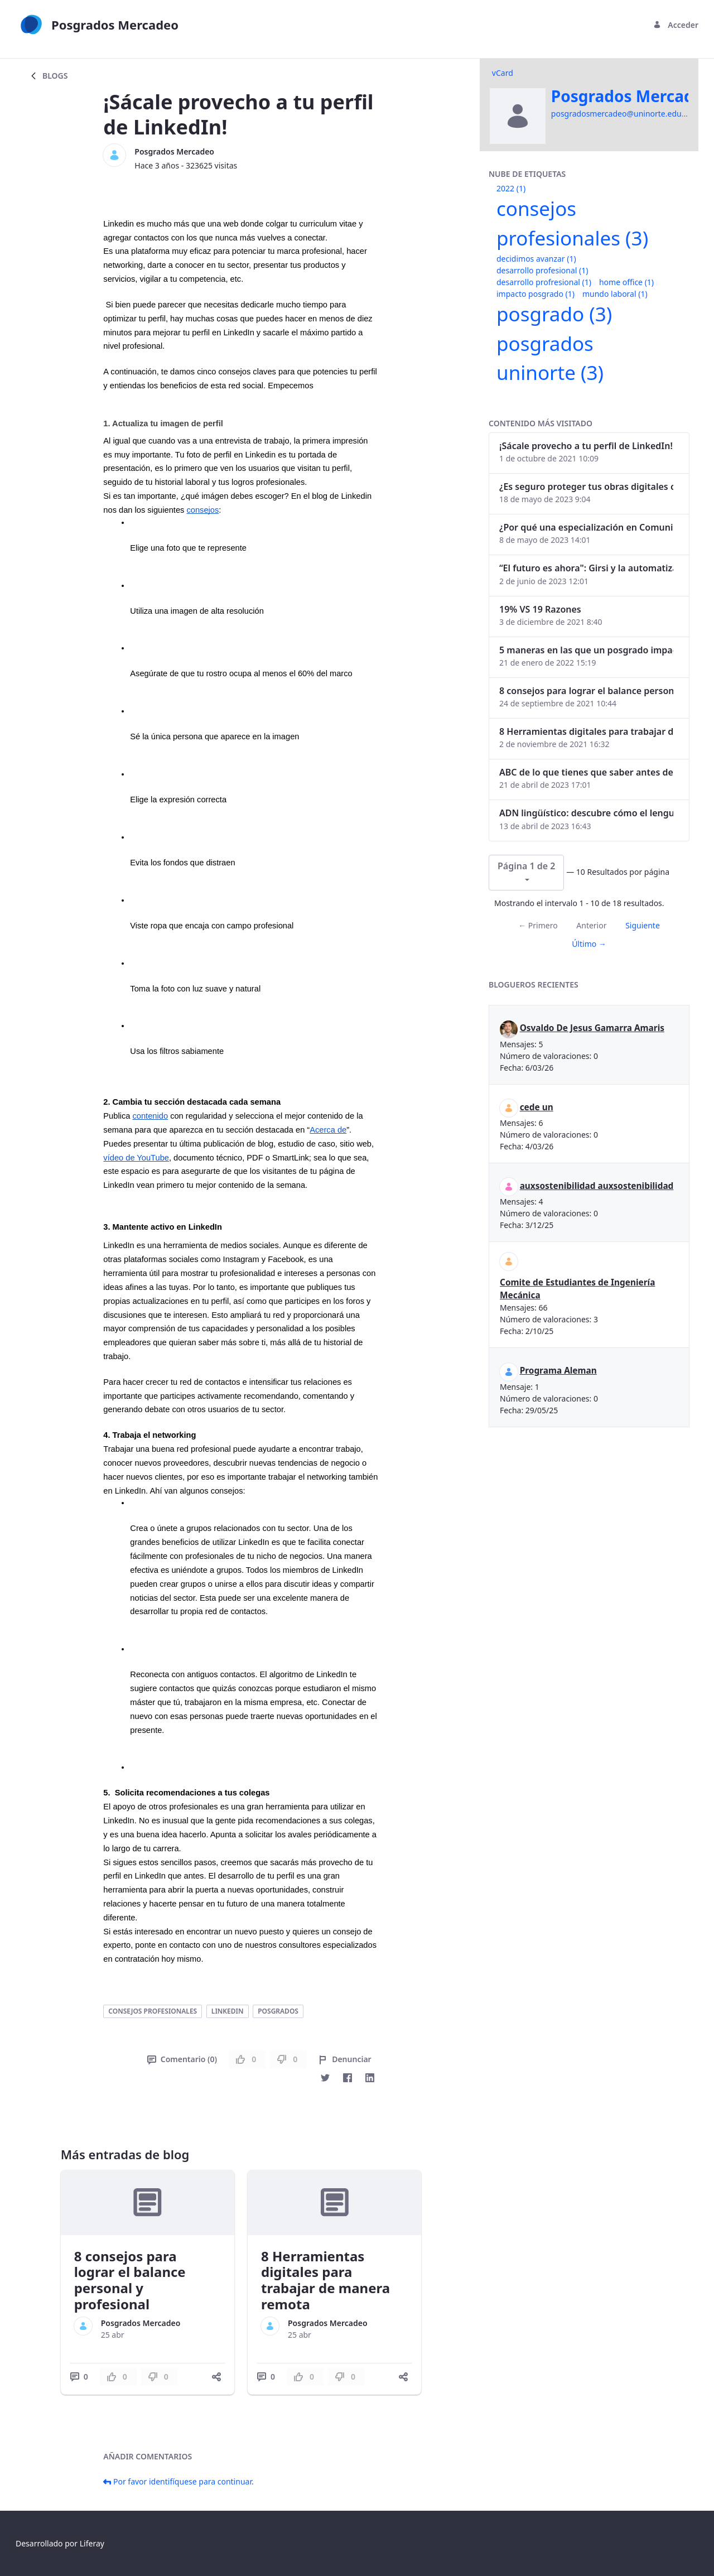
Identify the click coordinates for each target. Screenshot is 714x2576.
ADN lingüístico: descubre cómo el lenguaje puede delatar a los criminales (586, 813)
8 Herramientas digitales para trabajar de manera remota (325, 2280)
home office (626, 282)
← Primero (537, 925)
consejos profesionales (152, 2011)
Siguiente (642, 925)
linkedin (227, 2011)
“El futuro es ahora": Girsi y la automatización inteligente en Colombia (586, 568)
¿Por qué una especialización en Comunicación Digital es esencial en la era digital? (586, 527)
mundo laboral (615, 293)
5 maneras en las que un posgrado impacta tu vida (586, 650)
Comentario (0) (182, 2059)
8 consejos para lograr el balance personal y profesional (130, 2280)
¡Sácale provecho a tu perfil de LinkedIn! (586, 446)
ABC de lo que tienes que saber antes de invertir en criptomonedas (586, 772)
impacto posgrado (535, 293)
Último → (589, 943)
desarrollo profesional (542, 270)
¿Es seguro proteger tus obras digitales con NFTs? (586, 486)
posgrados (278, 2011)
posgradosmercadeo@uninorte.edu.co (621, 113)
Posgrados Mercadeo (174, 151)
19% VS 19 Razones (540, 609)
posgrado (554, 314)
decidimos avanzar (536, 258)
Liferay (92, 2543)
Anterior (591, 925)
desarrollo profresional (543, 282)
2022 (510, 188)
